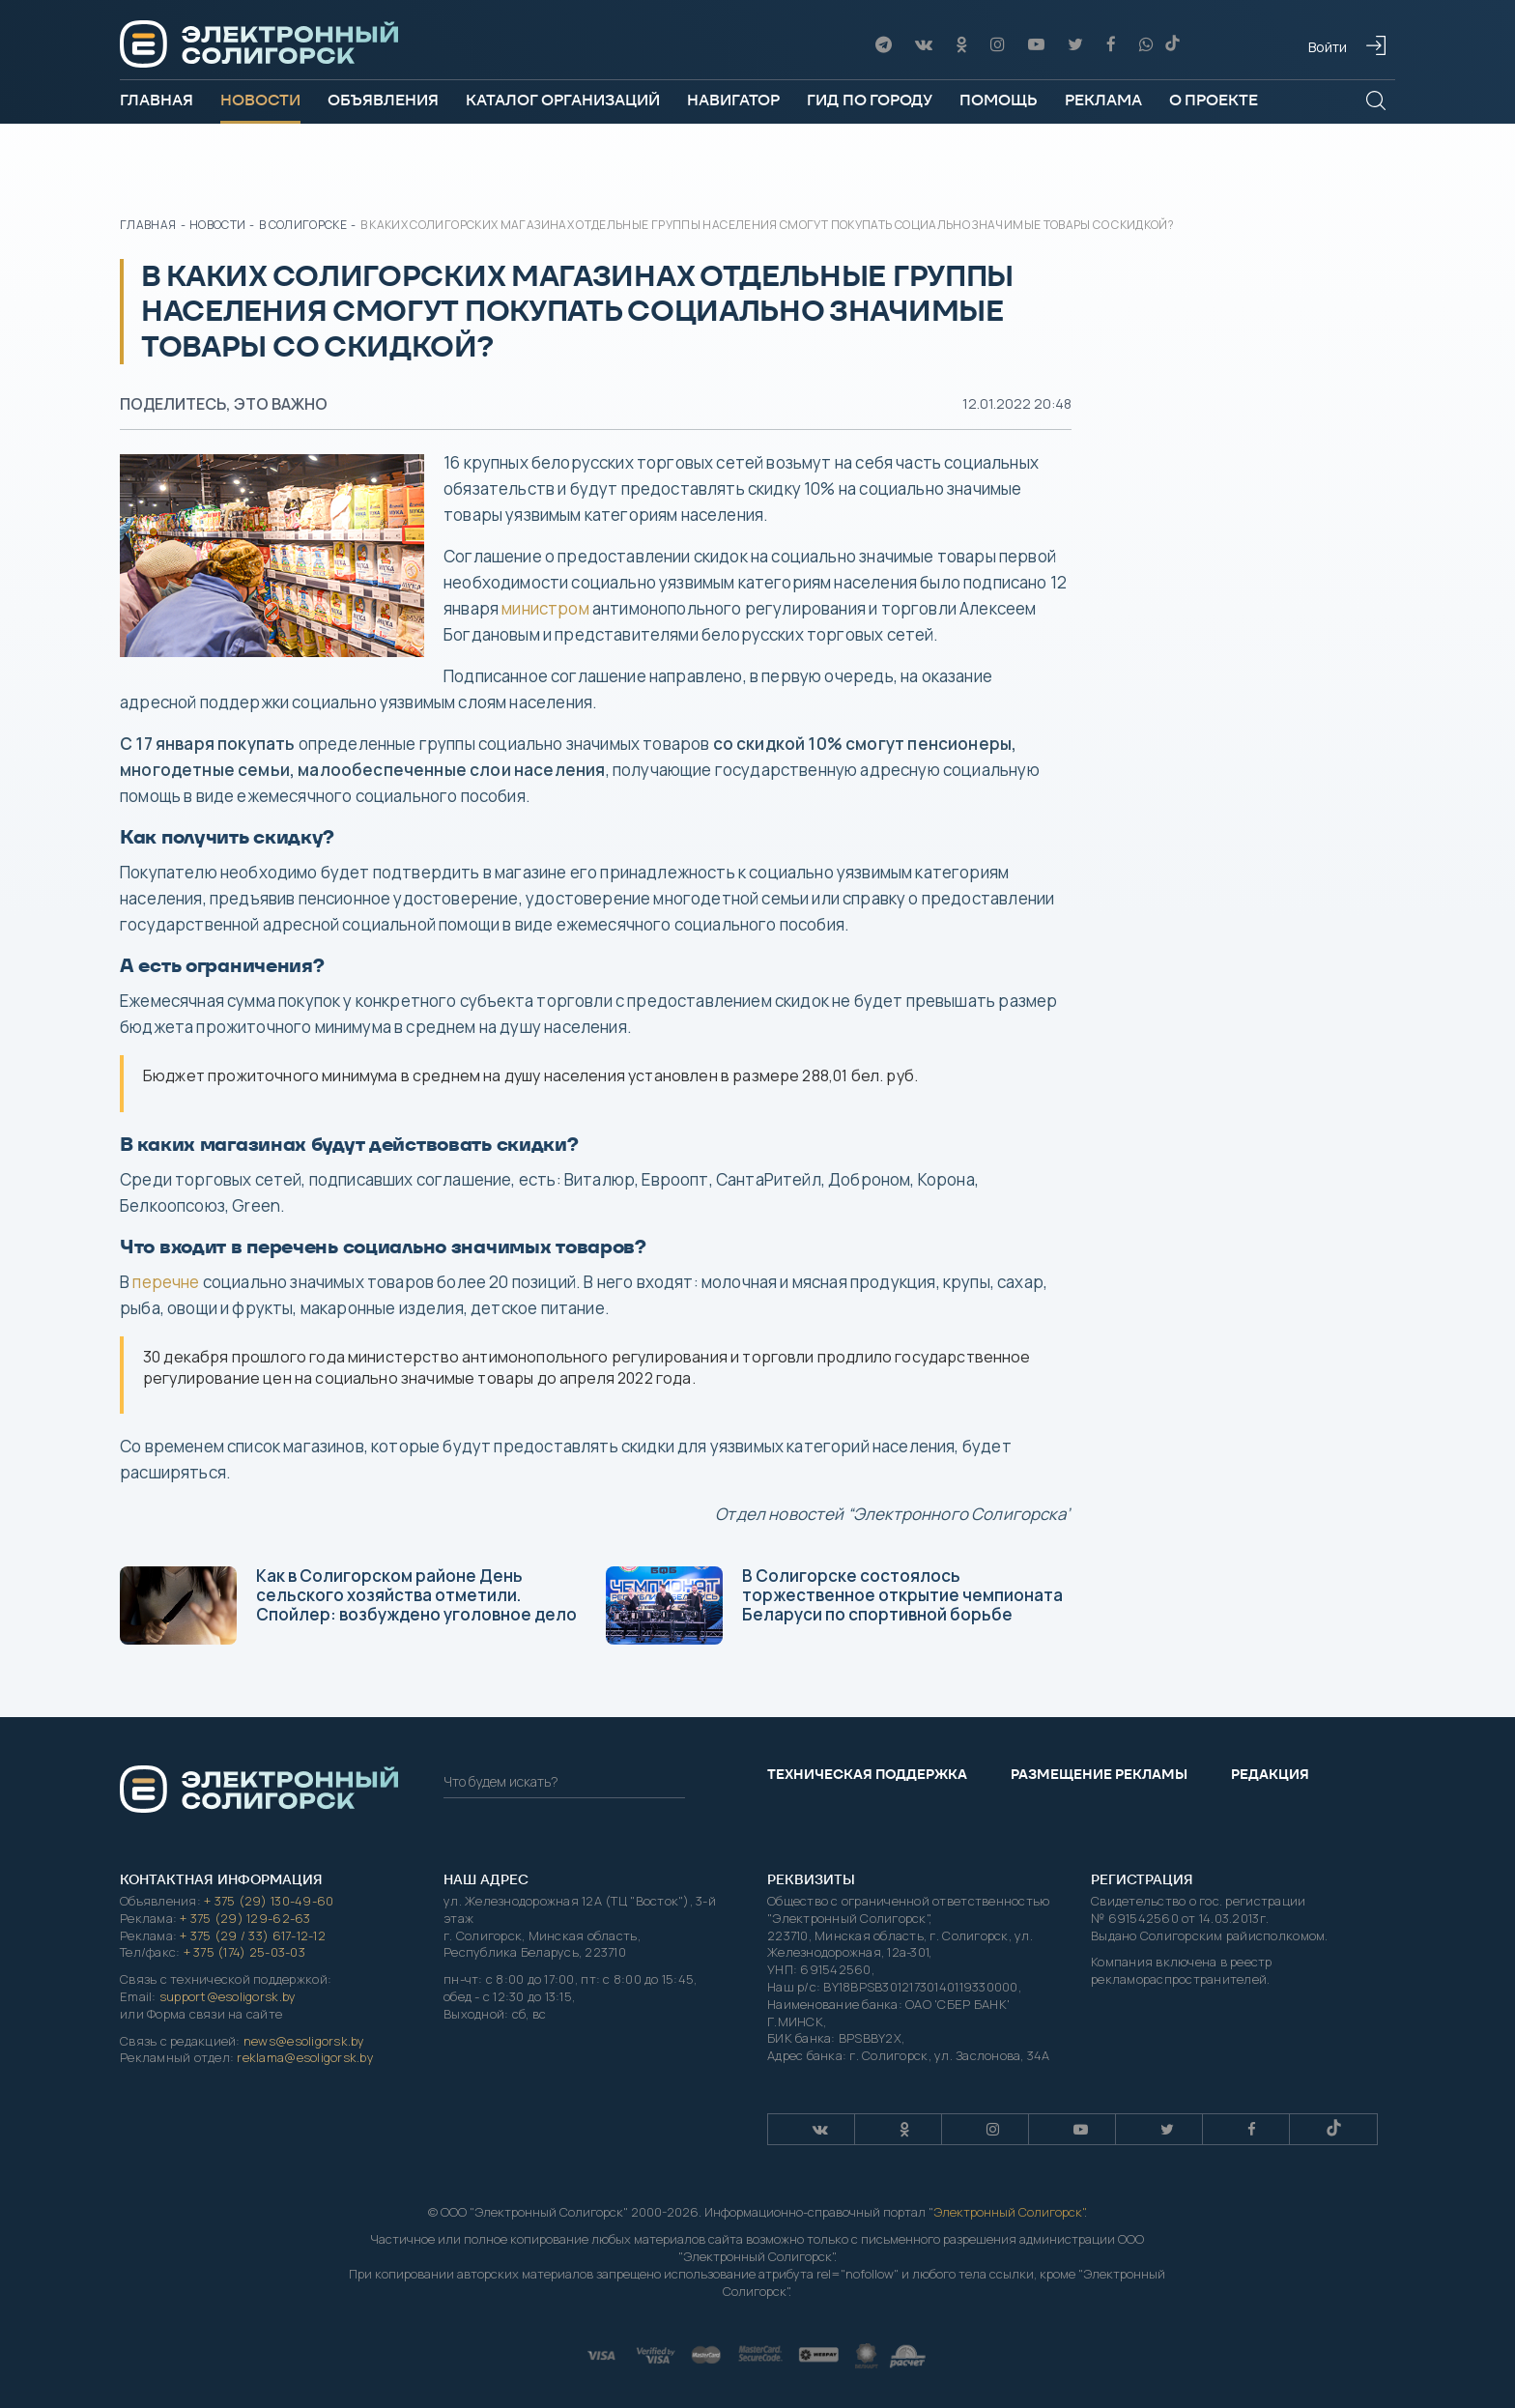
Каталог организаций (563, 100)
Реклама (1103, 100)
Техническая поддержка (867, 1774)
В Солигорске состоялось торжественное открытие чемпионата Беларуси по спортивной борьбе (834, 1604)
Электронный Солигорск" (1008, 2212)
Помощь (998, 100)
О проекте (1213, 100)
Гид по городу (869, 100)
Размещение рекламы (1099, 1774)
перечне (165, 1282)
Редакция (1270, 1774)
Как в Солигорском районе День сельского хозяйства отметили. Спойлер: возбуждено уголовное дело (348, 1604)
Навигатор (733, 100)
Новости (260, 100)
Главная (156, 100)
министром (545, 608)
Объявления (383, 100)
